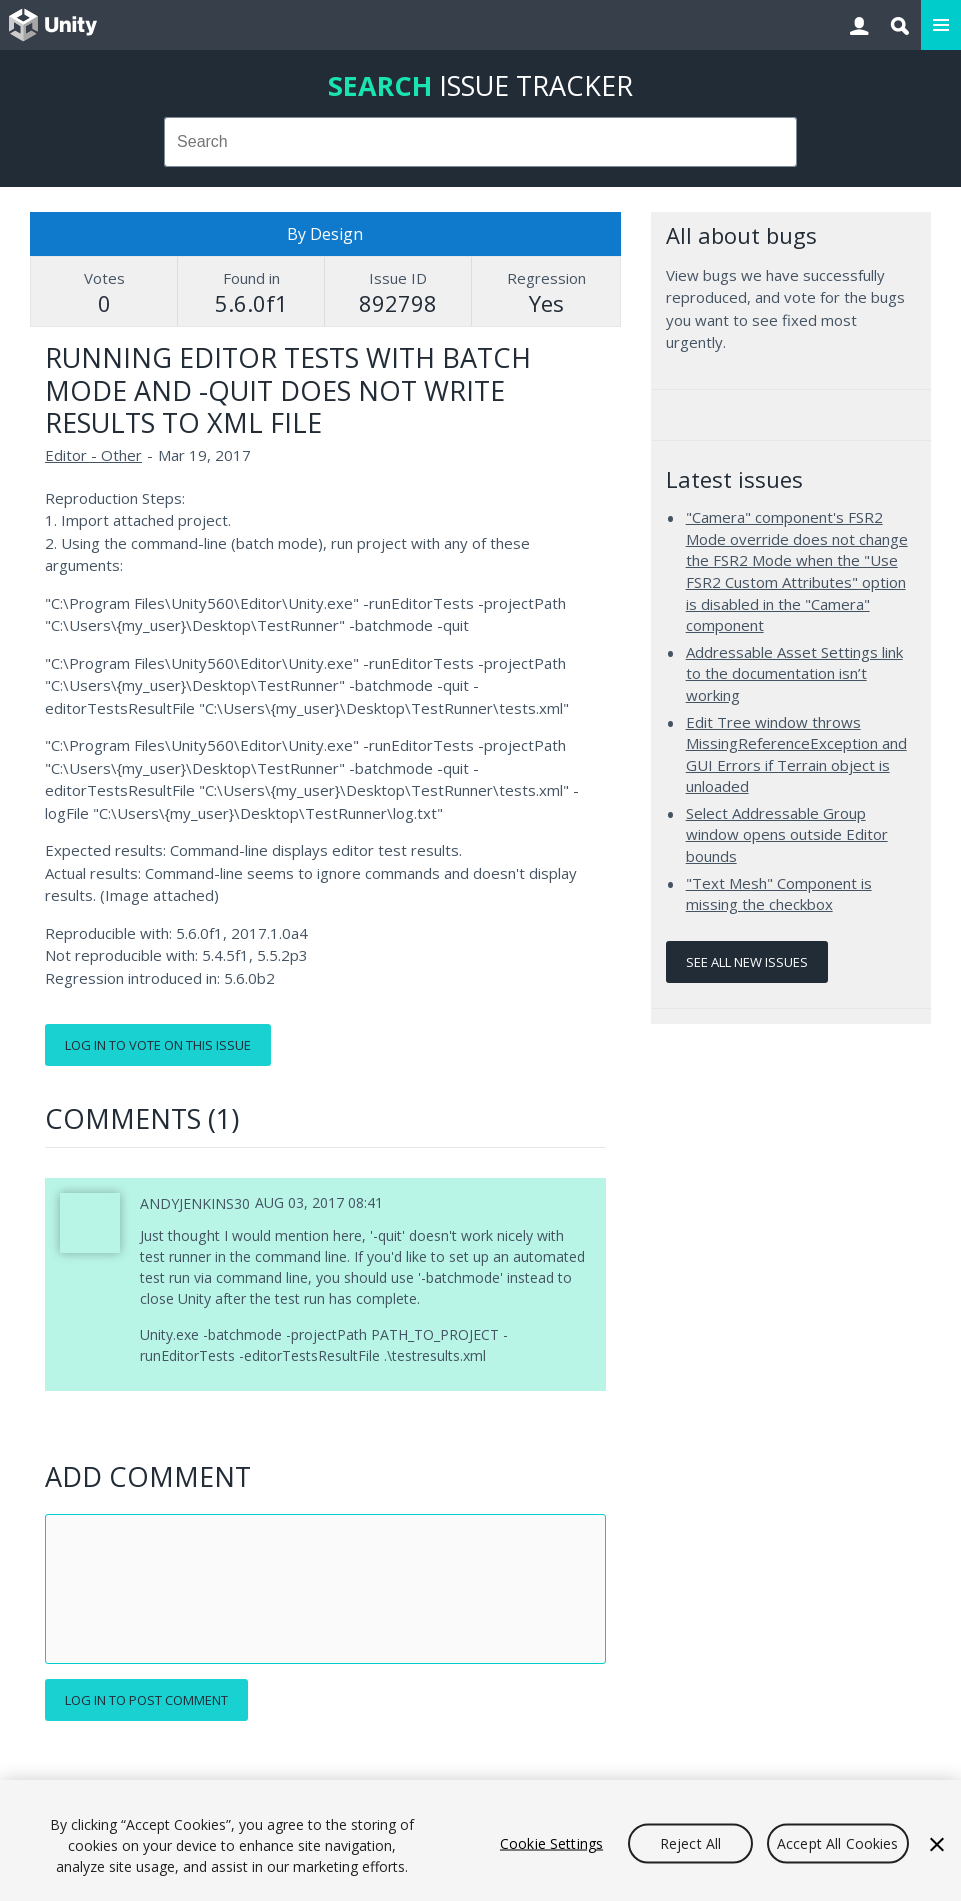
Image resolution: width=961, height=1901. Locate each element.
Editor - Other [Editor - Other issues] (93, 455)
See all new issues (747, 962)
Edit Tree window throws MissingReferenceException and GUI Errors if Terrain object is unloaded (796, 754)
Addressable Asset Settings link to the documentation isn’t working (794, 673)
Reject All (690, 1842)
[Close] (937, 1844)
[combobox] (481, 142)
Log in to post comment (146, 1700)
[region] (480, 1840)
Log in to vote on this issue (158, 1045)
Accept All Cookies (838, 1842)
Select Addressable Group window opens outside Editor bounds (787, 834)
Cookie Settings (551, 1842)
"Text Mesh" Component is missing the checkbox (779, 894)
